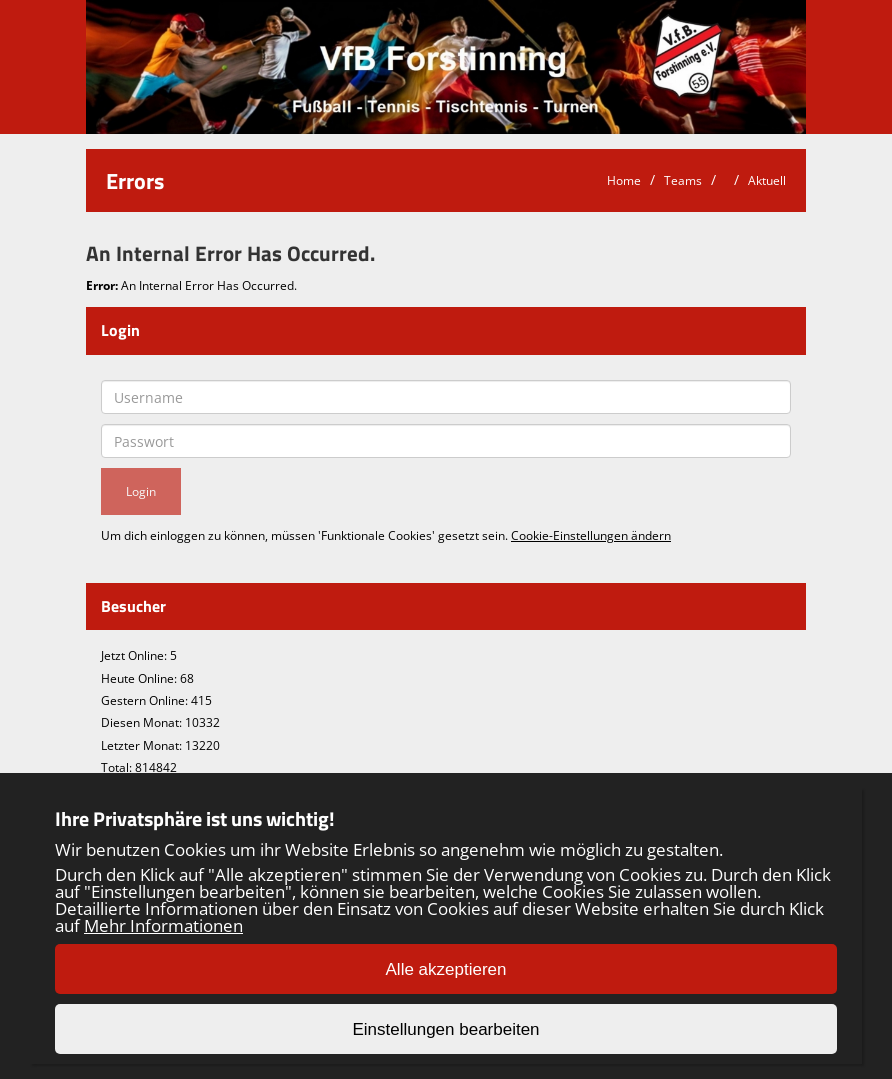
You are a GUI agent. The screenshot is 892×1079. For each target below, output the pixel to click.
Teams (683, 180)
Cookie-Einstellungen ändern (591, 535)
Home (624, 180)
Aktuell (767, 180)
